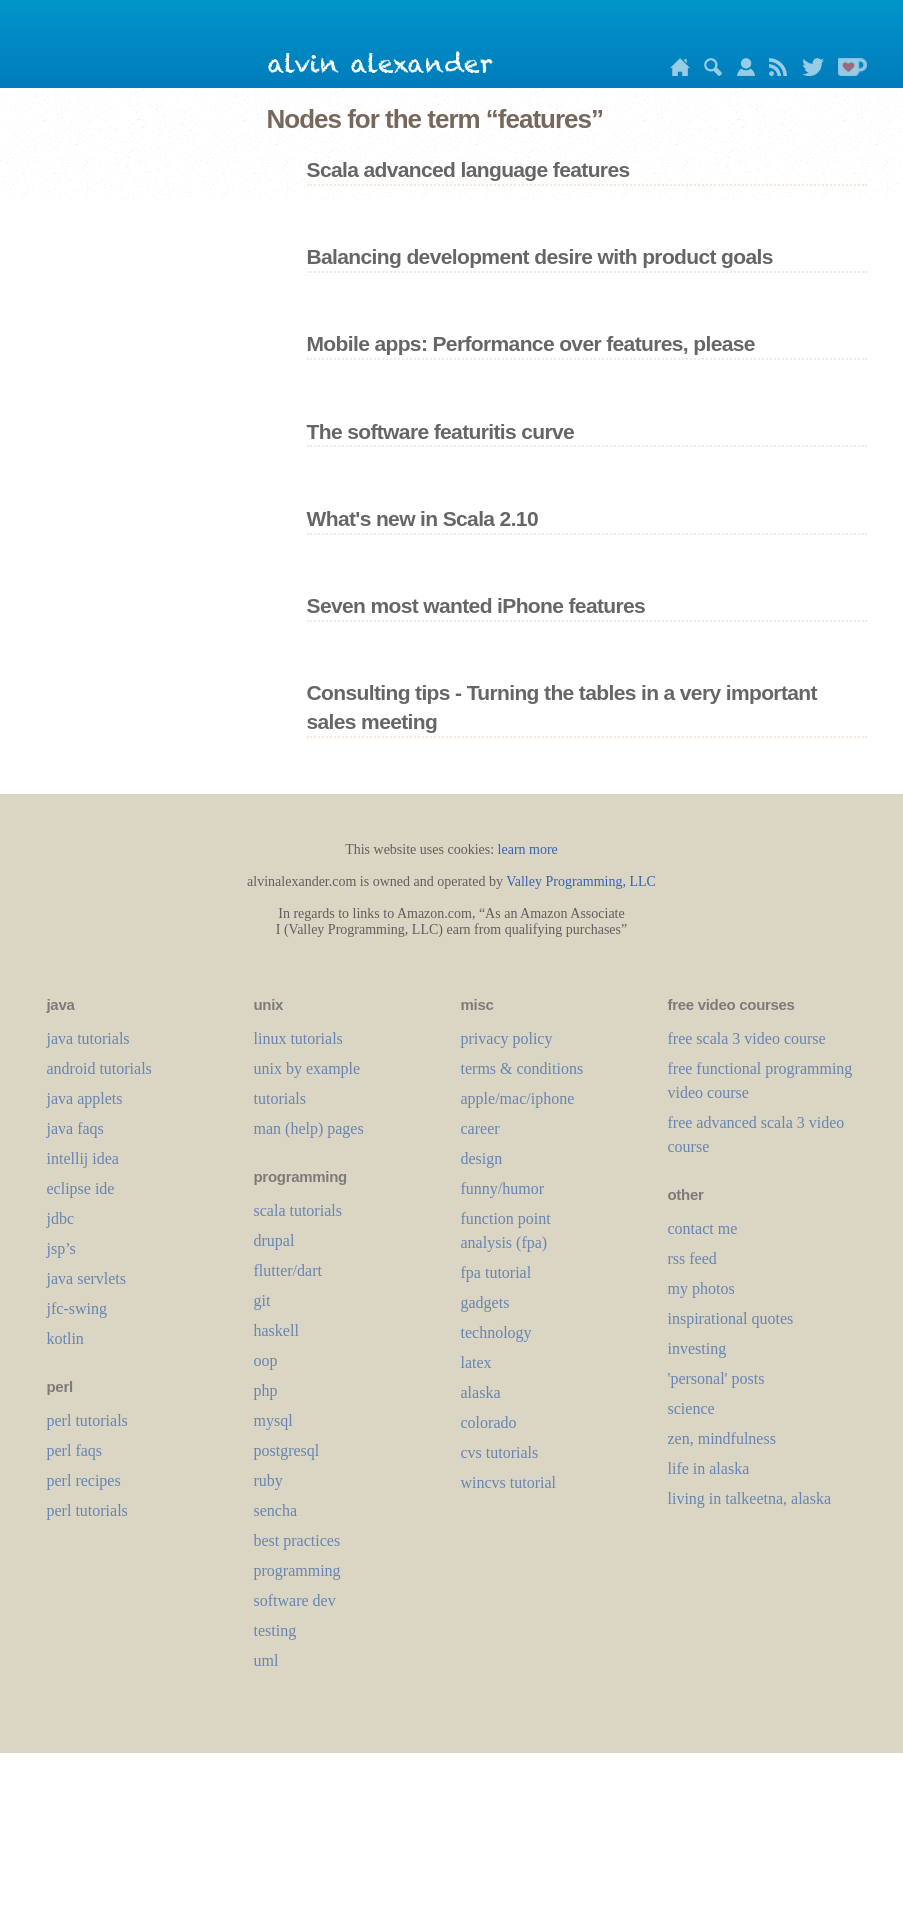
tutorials (280, 1098)
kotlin (65, 1338)
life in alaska (709, 1468)
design (482, 1158)
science (691, 1408)
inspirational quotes (731, 1318)
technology (496, 1332)
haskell (276, 1330)
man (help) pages (309, 1128)
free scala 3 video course (747, 1038)
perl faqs (75, 1450)
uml (266, 1660)
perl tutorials (87, 1420)
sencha (276, 1510)
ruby (268, 1480)
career (480, 1128)
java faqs (75, 1128)
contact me (703, 1228)
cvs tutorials (500, 1452)
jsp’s (61, 1248)
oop (266, 1360)
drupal (274, 1240)
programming (297, 1570)
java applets (85, 1098)
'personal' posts (716, 1378)
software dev (295, 1600)
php (266, 1390)
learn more (528, 849)
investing (697, 1348)
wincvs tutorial (509, 1482)
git (262, 1300)
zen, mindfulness (722, 1438)
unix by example (307, 1068)
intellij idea (83, 1158)
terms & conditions (522, 1068)
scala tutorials (298, 1210)
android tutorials (99, 1068)
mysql (273, 1420)
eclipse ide (81, 1188)
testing (275, 1630)
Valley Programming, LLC (581, 881)
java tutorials (88, 1038)
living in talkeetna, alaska (750, 1498)
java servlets (87, 1278)
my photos (701, 1288)
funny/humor (503, 1188)
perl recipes (84, 1480)
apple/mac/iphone (518, 1098)
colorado (489, 1422)
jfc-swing (77, 1308)
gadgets (485, 1302)
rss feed (692, 1258)
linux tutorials (298, 1038)
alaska (481, 1392)
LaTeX (476, 1362)
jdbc (61, 1218)
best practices (297, 1540)
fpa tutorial (496, 1272)
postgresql (287, 1450)
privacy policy (507, 1038)
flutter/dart (288, 1270)
